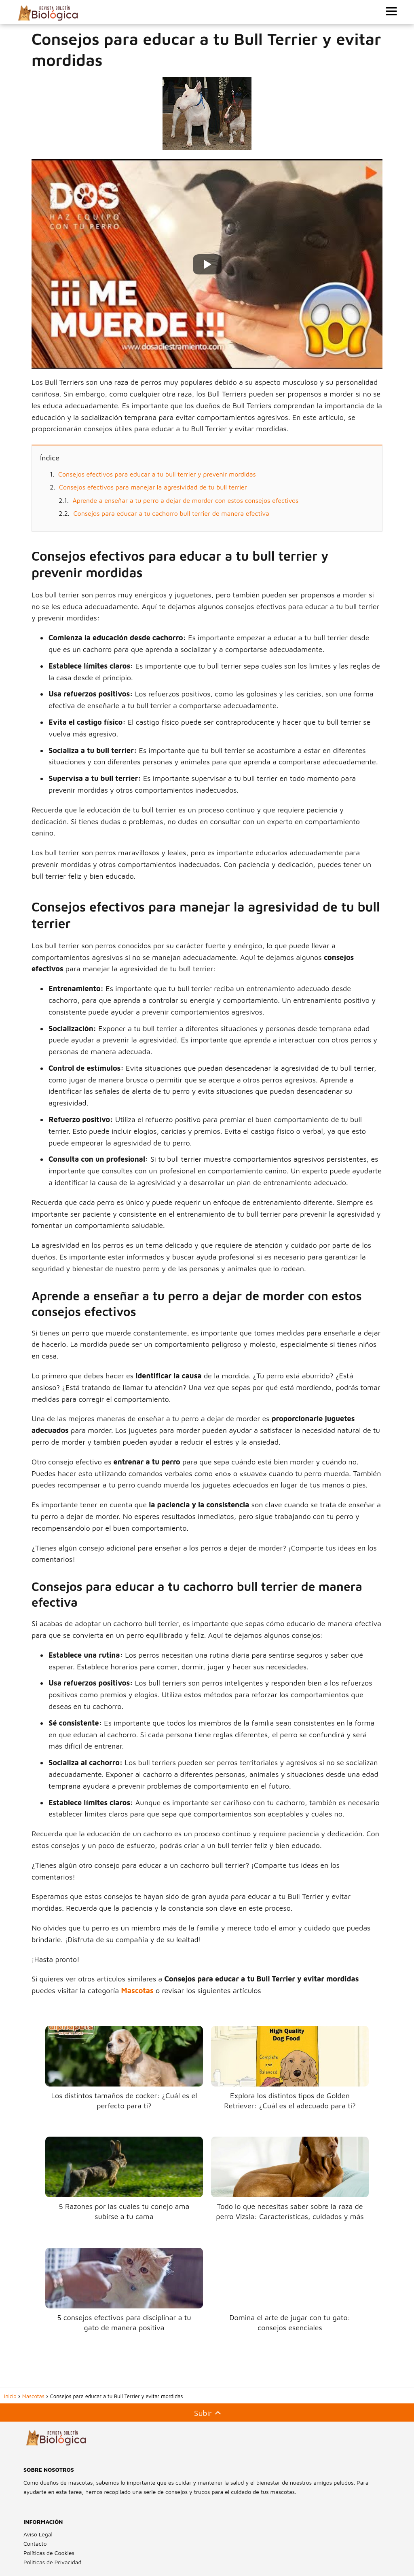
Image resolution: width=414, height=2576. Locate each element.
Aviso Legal (38, 2534)
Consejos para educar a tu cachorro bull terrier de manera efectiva (171, 513)
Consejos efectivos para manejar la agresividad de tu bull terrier (153, 487)
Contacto (34, 2543)
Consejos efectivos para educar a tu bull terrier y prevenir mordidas (157, 474)
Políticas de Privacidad (52, 2562)
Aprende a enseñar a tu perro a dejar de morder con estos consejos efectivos (186, 500)
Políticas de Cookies (48, 2552)
